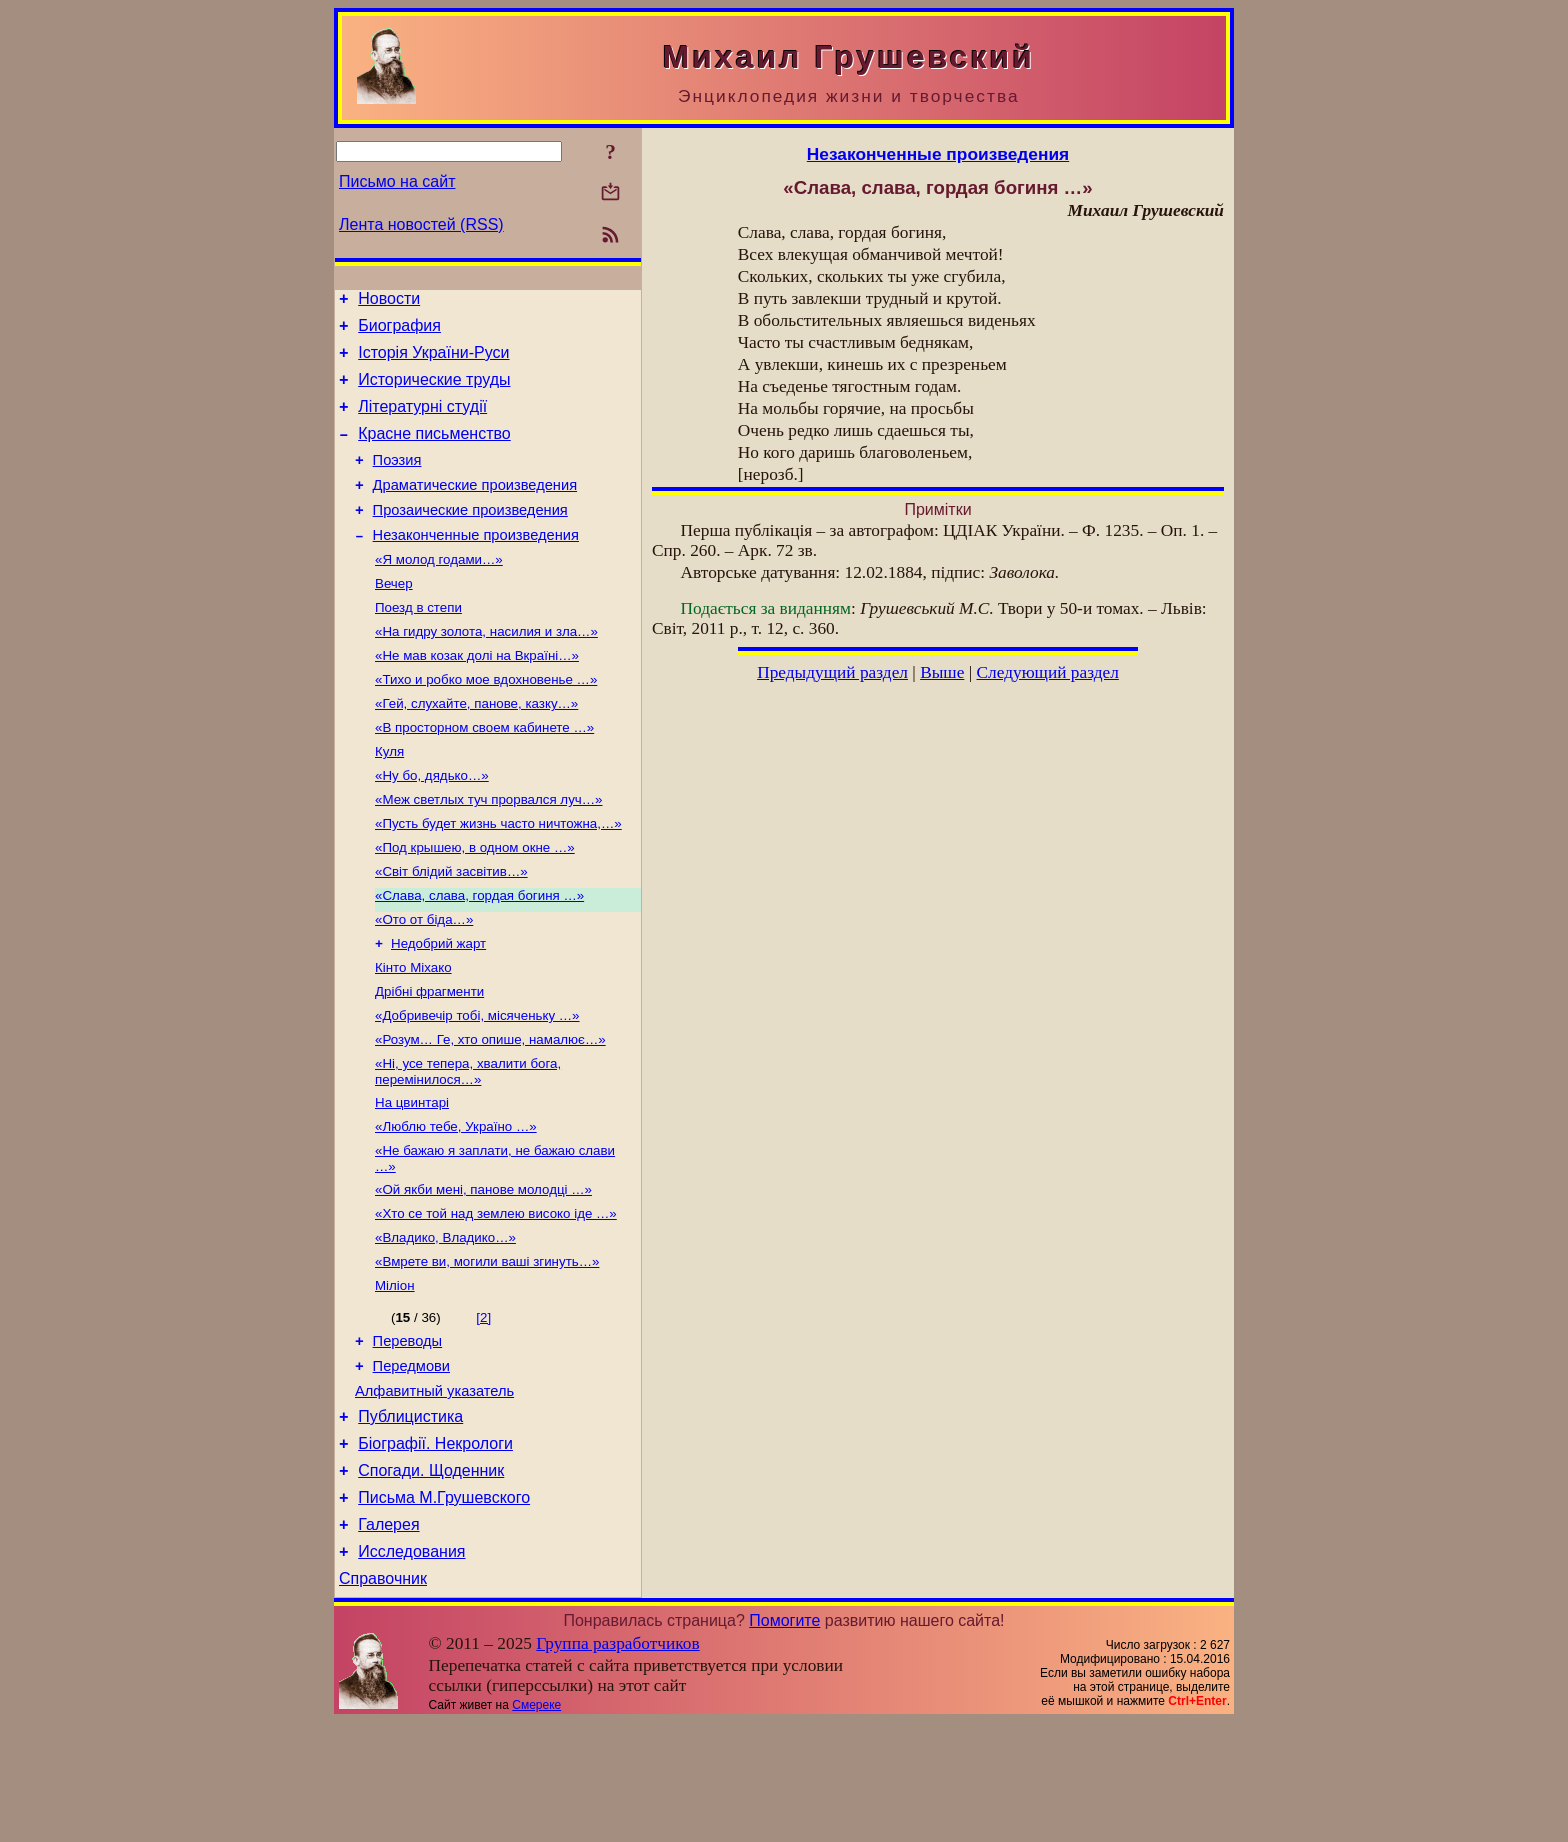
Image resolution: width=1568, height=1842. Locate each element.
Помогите (784, 1740)
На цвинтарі (412, 1178)
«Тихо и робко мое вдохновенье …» (486, 721)
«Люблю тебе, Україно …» (456, 1204)
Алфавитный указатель (434, 1490)
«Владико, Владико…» (445, 1323)
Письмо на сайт (397, 181)
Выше (942, 672)
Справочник (383, 1698)
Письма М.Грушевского (444, 1608)
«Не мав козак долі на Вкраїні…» (477, 695)
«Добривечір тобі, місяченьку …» (477, 1085)
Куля (389, 799)
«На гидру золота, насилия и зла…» (486, 669)
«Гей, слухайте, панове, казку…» (476, 747)
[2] (483, 1407)
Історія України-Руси (433, 361)
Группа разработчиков (617, 1763)
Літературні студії (422, 421)
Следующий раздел (1048, 672)
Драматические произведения (475, 509)
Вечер (394, 617)
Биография (399, 331)
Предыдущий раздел (832, 672)
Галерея (388, 1638)
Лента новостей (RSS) (421, 224)
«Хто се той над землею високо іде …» (496, 1297)
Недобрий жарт (438, 1007)
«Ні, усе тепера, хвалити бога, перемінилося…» (468, 1145)
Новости (389, 301)
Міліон (395, 1375)
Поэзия (397, 481)
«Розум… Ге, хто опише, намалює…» (490, 1111)
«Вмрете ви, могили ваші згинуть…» (487, 1349)
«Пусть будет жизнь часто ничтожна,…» (498, 877)
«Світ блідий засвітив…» (451, 929)
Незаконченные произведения (476, 565)
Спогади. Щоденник (431, 1578)
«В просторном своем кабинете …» (484, 773)
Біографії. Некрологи (435, 1548)
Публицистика (410, 1518)
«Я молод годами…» (439, 591)
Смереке (536, 1825)
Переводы (408, 1434)
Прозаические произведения (470, 537)
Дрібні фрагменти (429, 1059)
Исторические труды (434, 391)
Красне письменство (434, 451)
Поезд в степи (418, 643)
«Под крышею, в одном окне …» (475, 903)
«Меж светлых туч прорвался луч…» (489, 851)
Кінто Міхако (413, 1033)
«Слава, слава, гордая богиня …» (479, 955)
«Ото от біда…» (424, 981)
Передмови (411, 1462)
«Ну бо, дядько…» (432, 825)
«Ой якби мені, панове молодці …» (483, 1271)
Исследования (411, 1668)
